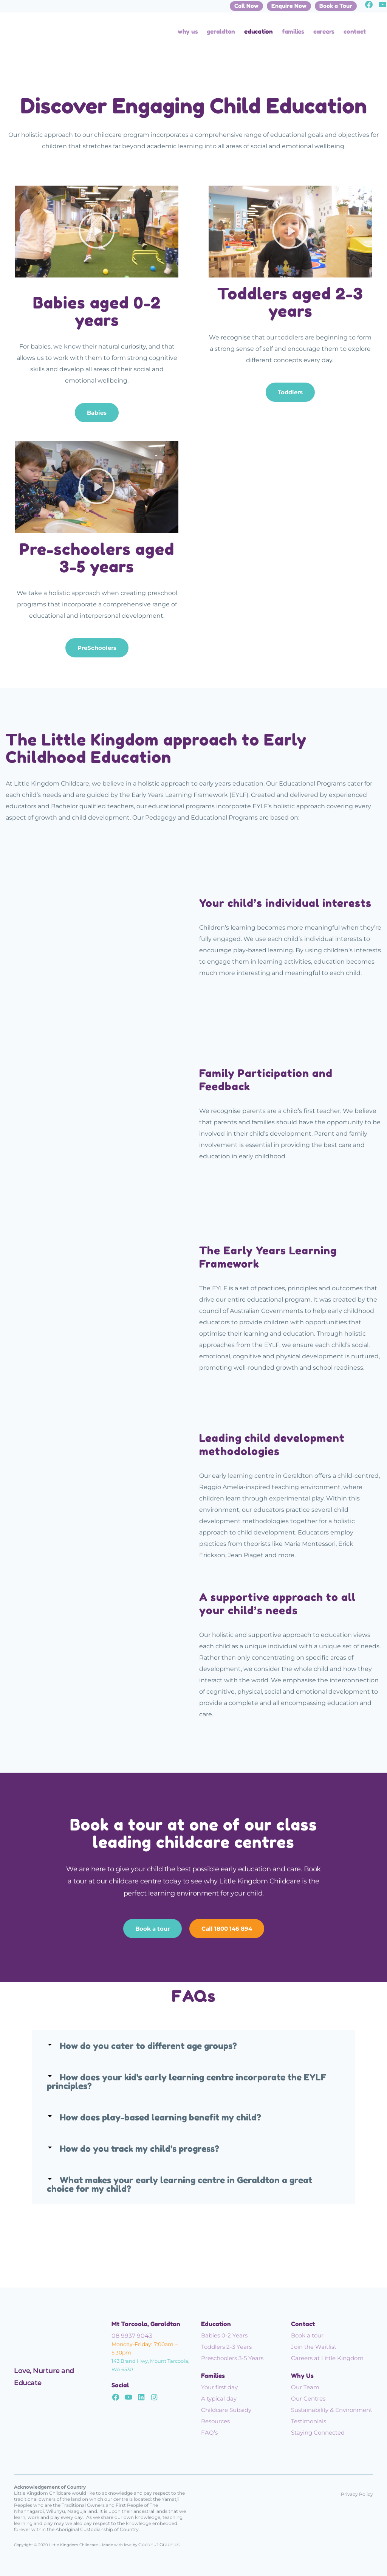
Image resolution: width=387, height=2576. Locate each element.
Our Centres (308, 2398)
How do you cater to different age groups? (148, 2046)
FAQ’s (209, 2432)
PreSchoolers (96, 647)
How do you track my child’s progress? (139, 2149)
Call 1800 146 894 (226, 1928)
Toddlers (290, 392)
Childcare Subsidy (226, 2409)
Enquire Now (289, 5)
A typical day (219, 2398)
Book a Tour (335, 5)
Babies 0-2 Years (224, 2335)
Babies (97, 412)
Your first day (219, 2387)
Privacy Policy (357, 2494)
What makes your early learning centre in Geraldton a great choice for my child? (179, 2184)
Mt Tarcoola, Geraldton (145, 2324)
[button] (97, 231)
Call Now (246, 5)
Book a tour (152, 1928)
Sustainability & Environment (331, 2409)
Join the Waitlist (313, 2346)
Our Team (305, 2387)
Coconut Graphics (159, 2544)
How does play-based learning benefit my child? (160, 2117)
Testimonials (308, 2421)
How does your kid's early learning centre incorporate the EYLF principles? (187, 2081)
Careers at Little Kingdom (327, 2358)
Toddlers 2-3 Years (226, 2346)
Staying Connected (318, 2432)
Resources (215, 2421)
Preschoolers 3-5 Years (232, 2358)
